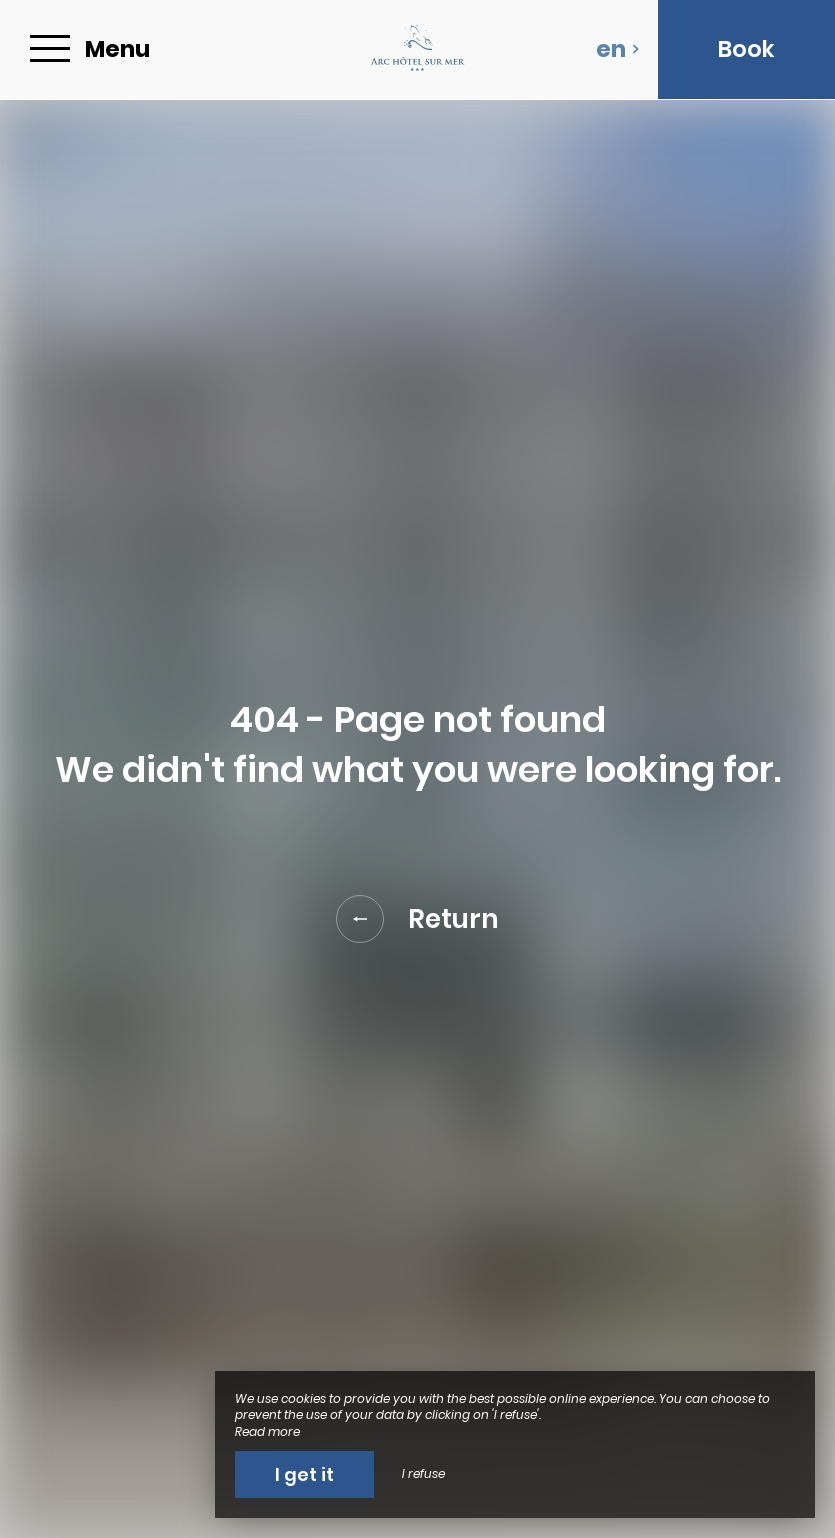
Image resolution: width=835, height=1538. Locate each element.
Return (417, 919)
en (618, 49)
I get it (304, 1474)
